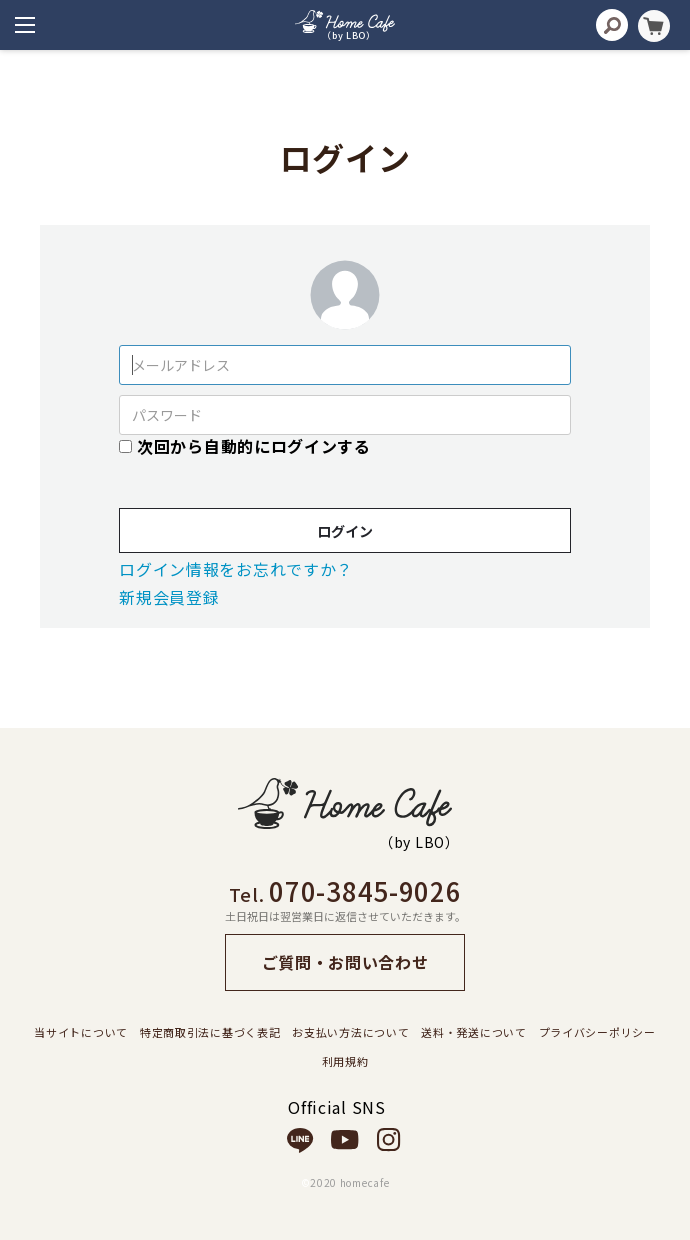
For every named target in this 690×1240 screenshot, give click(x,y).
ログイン (345, 531)
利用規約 (345, 1061)
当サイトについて (81, 1032)
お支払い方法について (350, 1032)
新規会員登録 (169, 597)
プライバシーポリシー (597, 1032)
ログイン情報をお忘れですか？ (236, 569)
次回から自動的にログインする (254, 446)
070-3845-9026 (365, 890)
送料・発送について (473, 1032)
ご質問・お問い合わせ (345, 962)
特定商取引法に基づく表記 (210, 1032)
